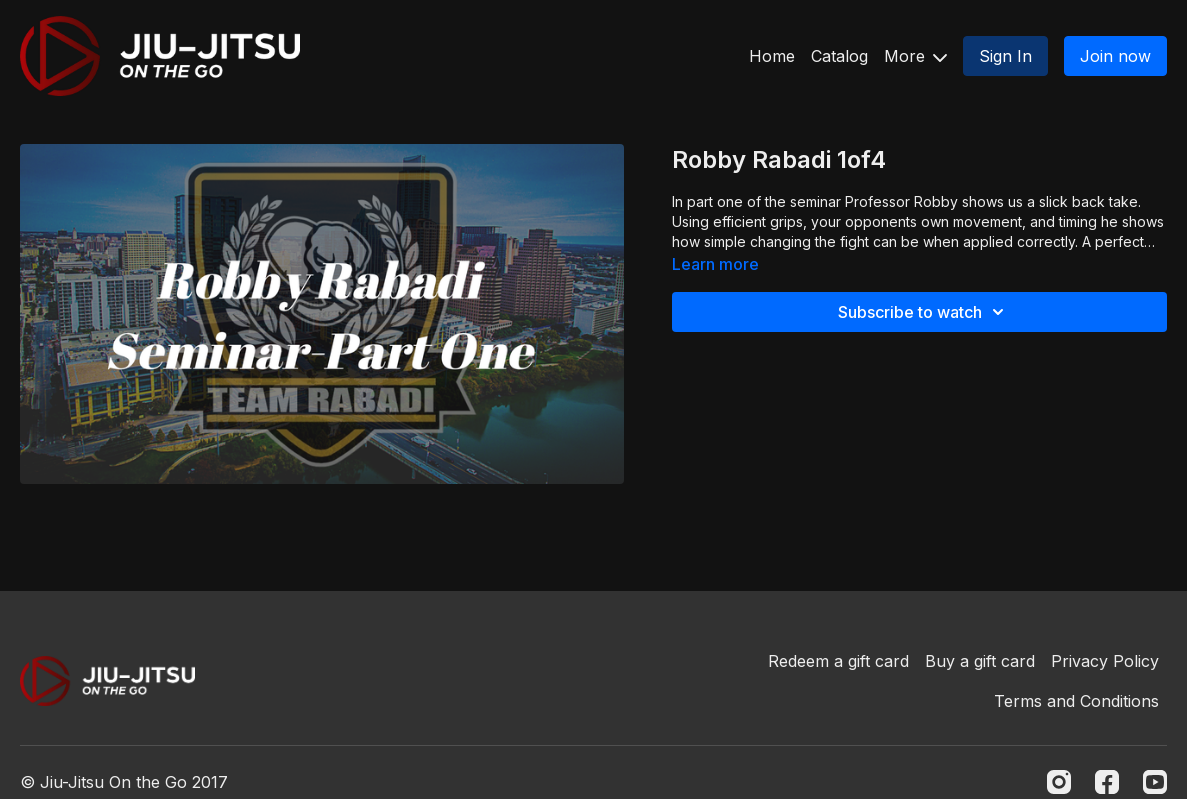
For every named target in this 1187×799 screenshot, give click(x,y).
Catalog (839, 56)
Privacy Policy (1105, 661)
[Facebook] (1107, 782)
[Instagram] (1059, 782)
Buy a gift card (980, 661)
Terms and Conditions (1076, 701)
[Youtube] (1155, 782)
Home (772, 56)
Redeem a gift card (838, 661)
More (915, 56)
